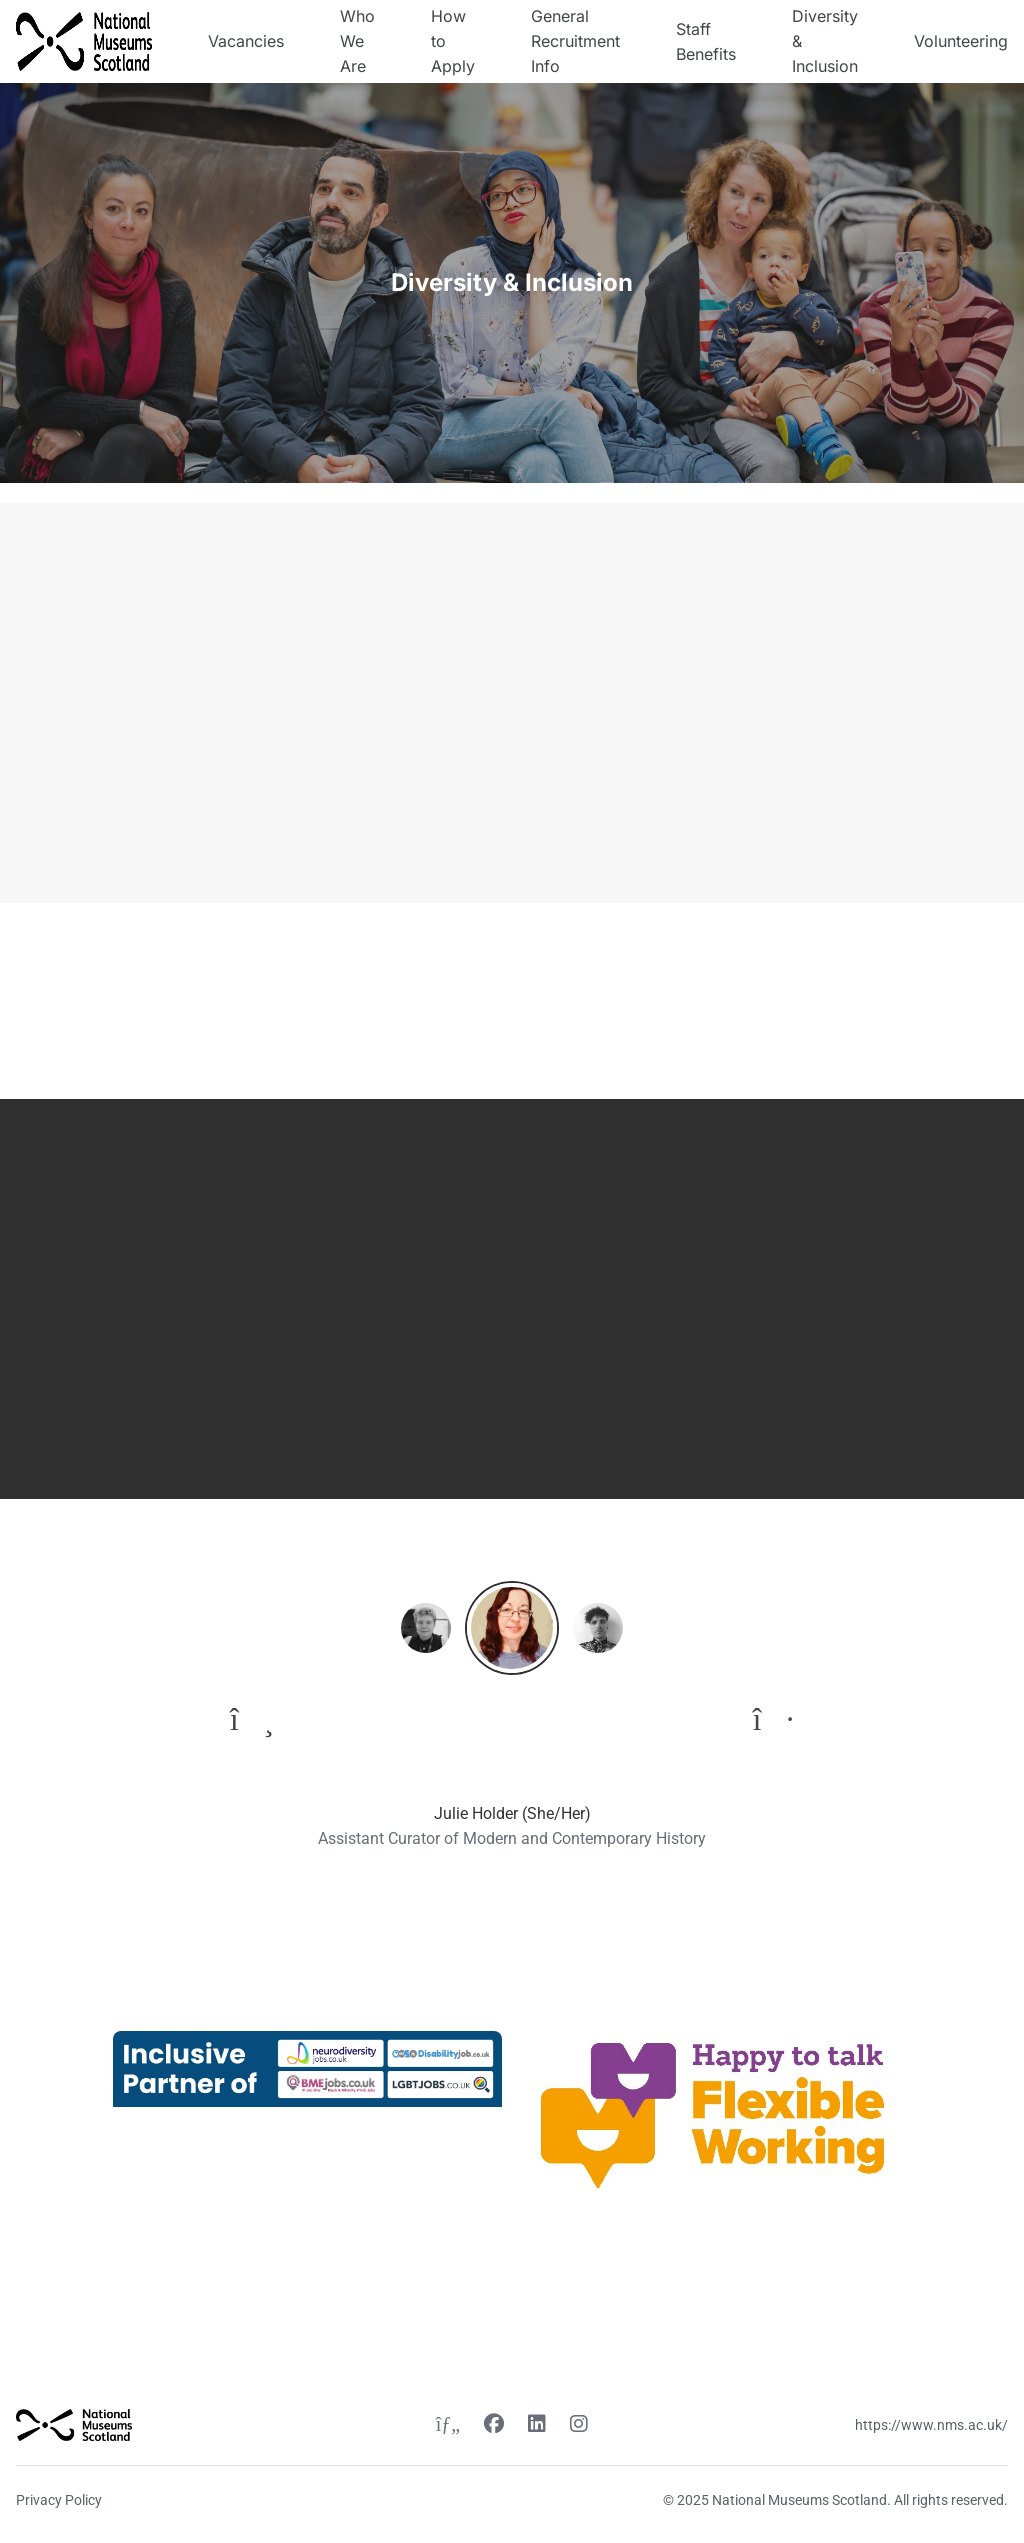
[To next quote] (773, 1719)
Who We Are (357, 41)
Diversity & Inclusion (825, 41)
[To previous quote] (252, 1719)
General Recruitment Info (575, 41)
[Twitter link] (448, 2426)
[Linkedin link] (537, 2426)
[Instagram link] (579, 2426)
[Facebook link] (494, 2426)
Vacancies (246, 41)
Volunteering (961, 41)
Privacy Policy (59, 2500)
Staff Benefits (706, 41)
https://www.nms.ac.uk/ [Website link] (931, 2425)
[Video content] (768, 703)
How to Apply (453, 41)
